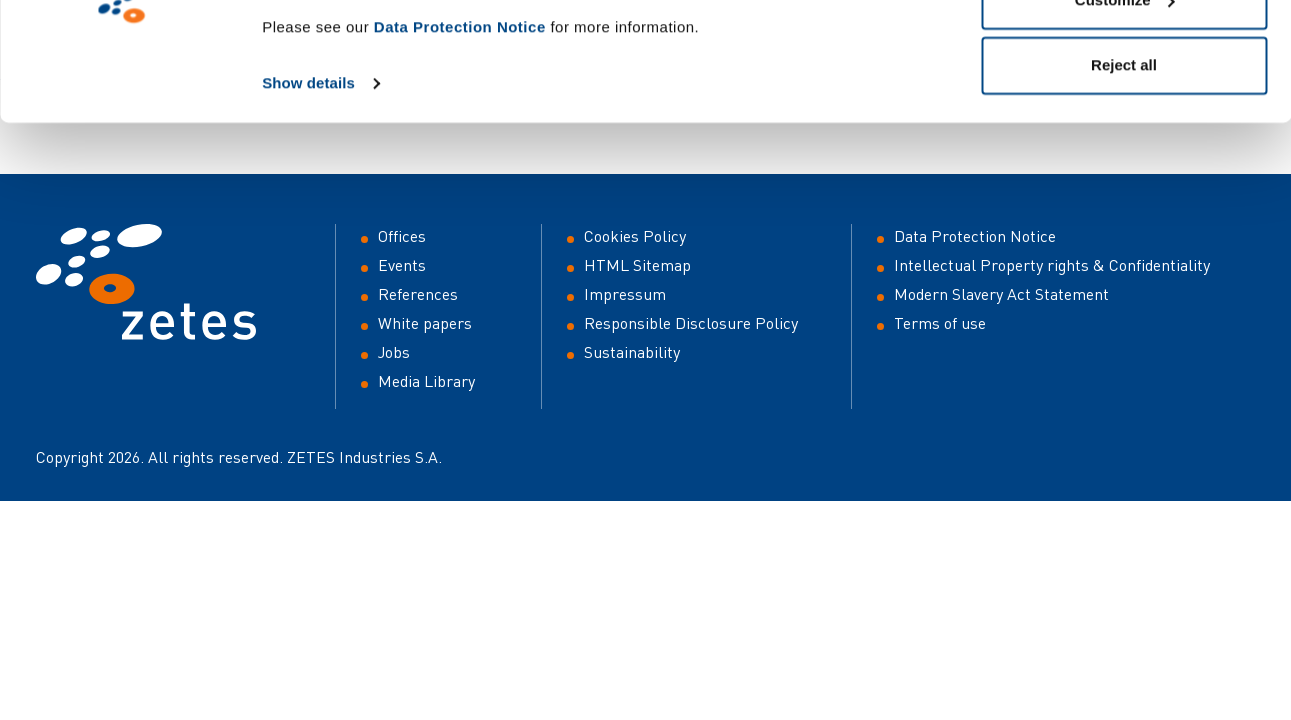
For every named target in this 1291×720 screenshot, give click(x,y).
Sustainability (632, 352)
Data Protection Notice (460, 145)
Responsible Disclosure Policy (691, 323)
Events (402, 265)
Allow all (1124, 52)
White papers (425, 323)
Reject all (1124, 183)
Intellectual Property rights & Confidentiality (1052, 265)
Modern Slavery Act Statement (1001, 294)
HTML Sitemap (637, 265)
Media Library (426, 381)
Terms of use (940, 323)
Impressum (625, 294)
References (418, 294)
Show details (308, 201)
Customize (1125, 118)
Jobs (394, 352)
